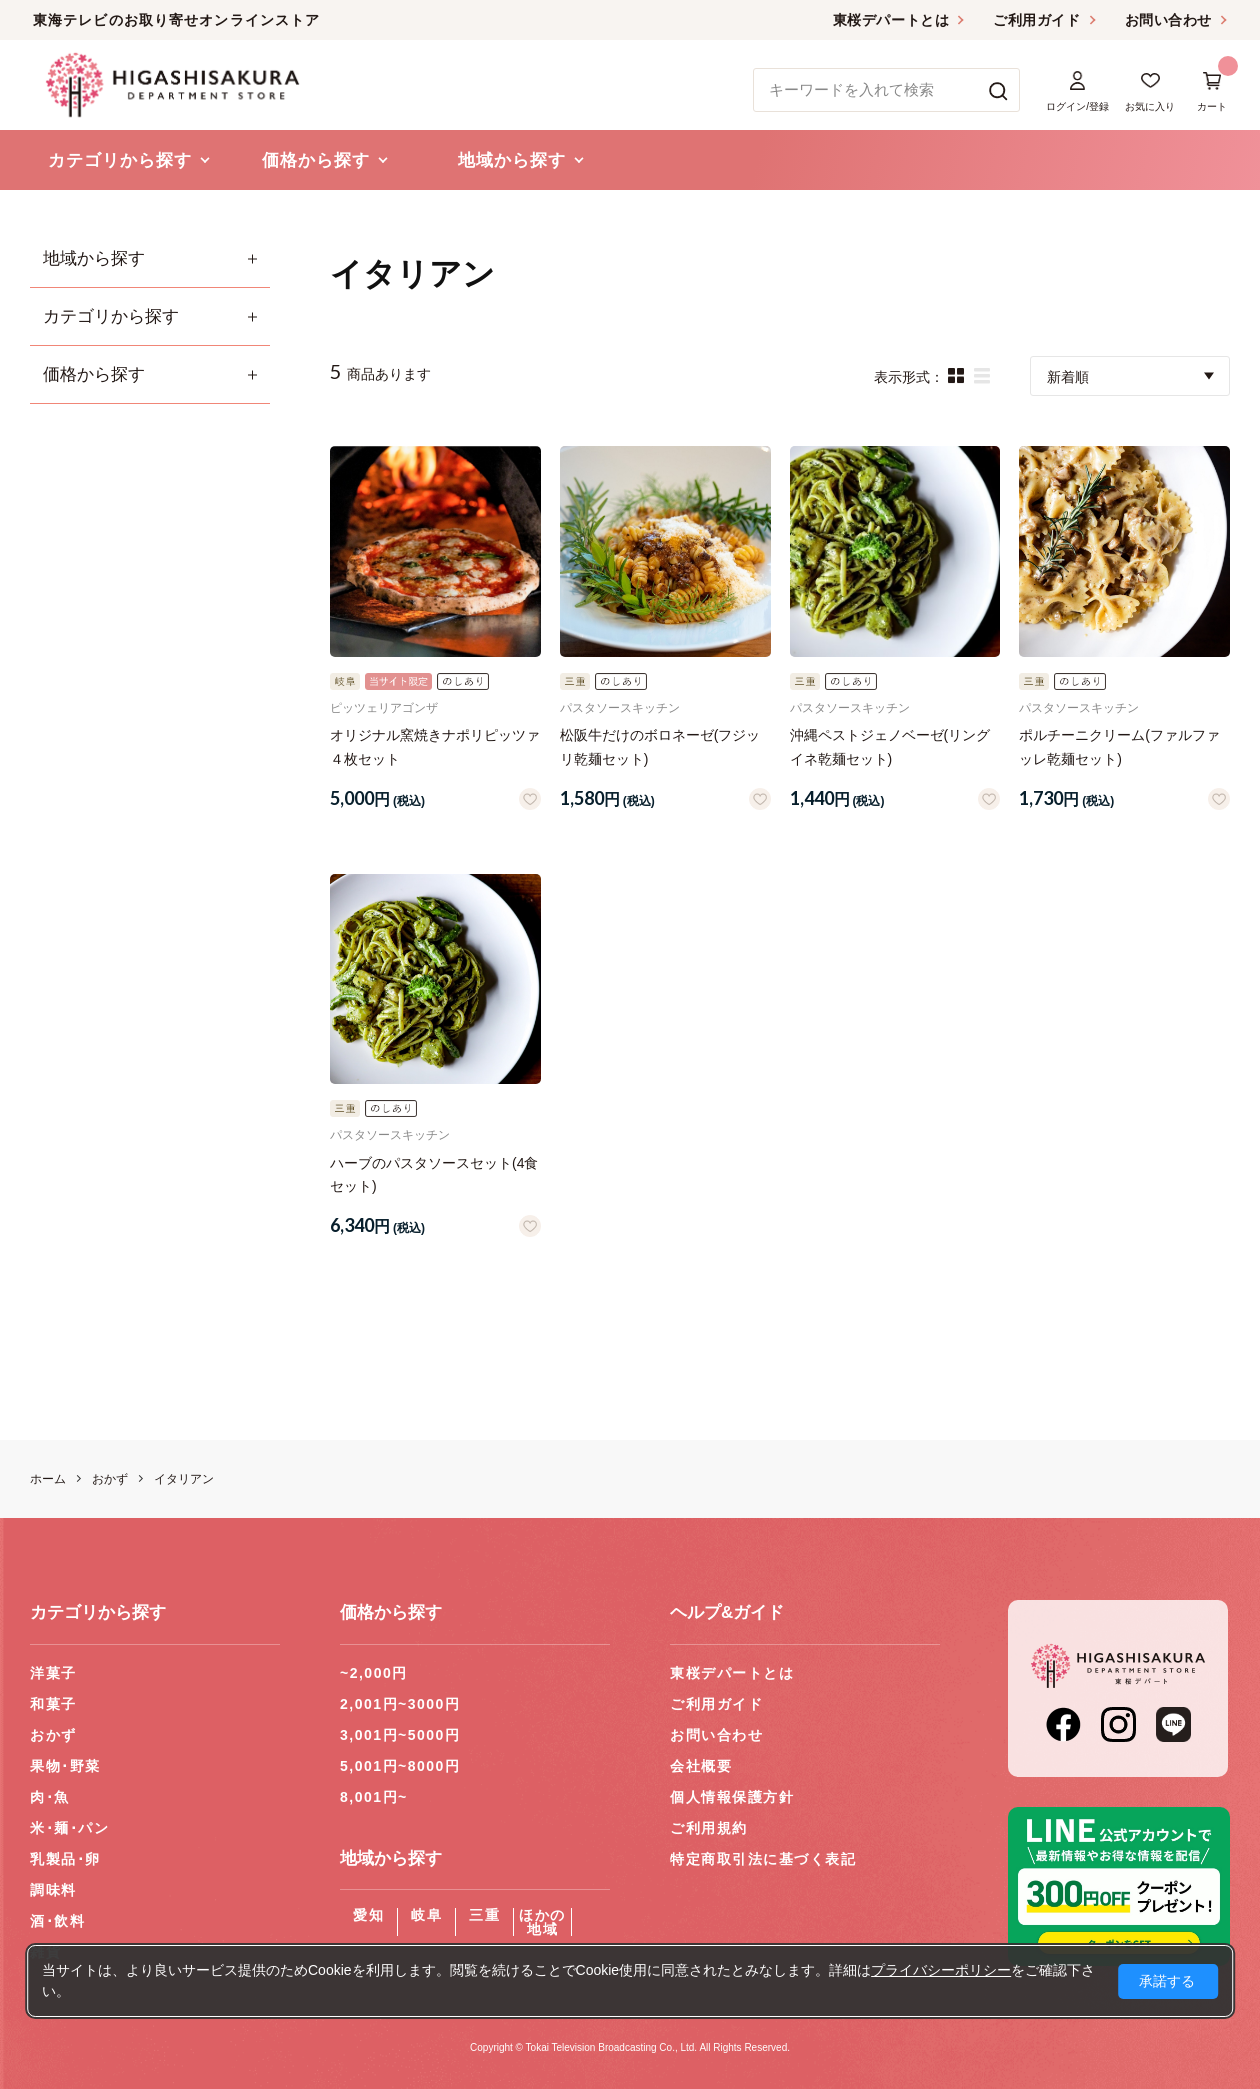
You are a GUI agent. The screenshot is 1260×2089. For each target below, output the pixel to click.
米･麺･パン (69, 1828)
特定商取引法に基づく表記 (763, 1859)
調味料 (53, 1890)
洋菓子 (53, 1673)
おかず (53, 1735)
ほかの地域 (542, 1922)
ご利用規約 (709, 1828)
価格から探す (94, 374)
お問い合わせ (1168, 20)
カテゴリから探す (111, 316)
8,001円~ (374, 1797)
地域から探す (94, 258)
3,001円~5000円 (400, 1735)
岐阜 (426, 1915)
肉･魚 (50, 1797)
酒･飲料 (57, 1921)
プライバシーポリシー (941, 1970)
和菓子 (53, 1704)
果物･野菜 (65, 1766)
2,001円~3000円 (400, 1704)
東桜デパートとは (891, 20)
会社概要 (701, 1766)
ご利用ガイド (1036, 20)
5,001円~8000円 (400, 1766)
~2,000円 (374, 1673)
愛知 (368, 1915)
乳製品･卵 (65, 1859)
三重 (484, 1915)
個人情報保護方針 (732, 1797)
